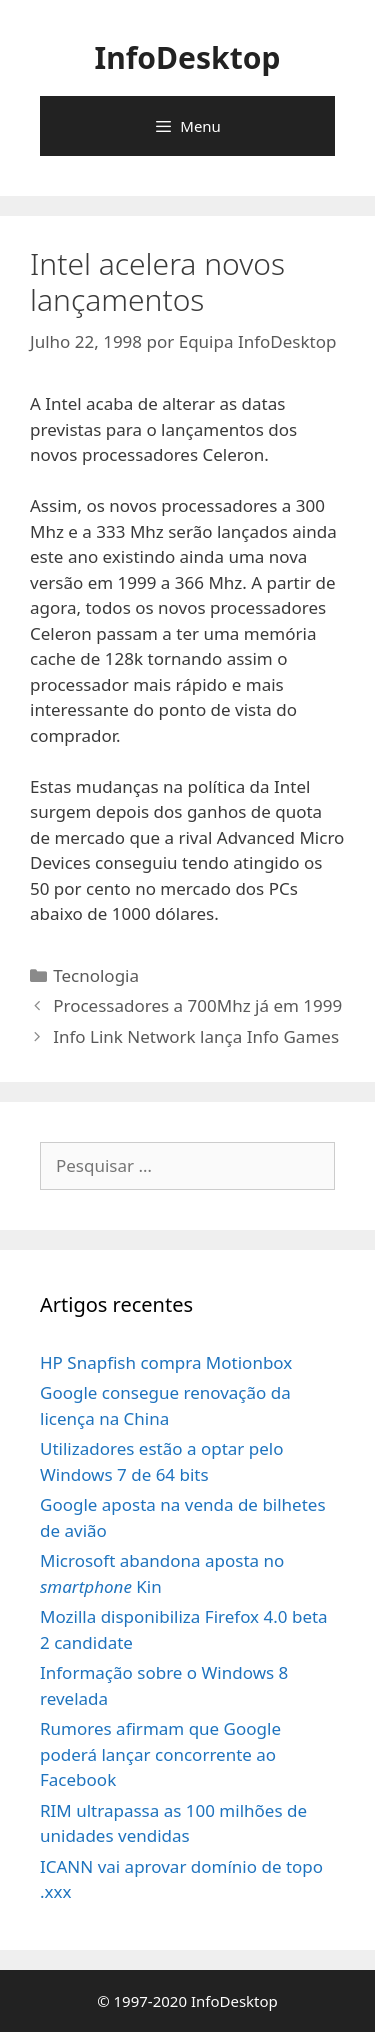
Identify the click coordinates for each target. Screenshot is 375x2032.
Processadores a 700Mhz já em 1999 (197, 1005)
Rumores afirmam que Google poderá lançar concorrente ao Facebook (160, 1754)
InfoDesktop (188, 57)
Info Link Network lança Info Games (196, 1036)
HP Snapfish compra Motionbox (166, 1362)
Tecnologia (96, 975)
